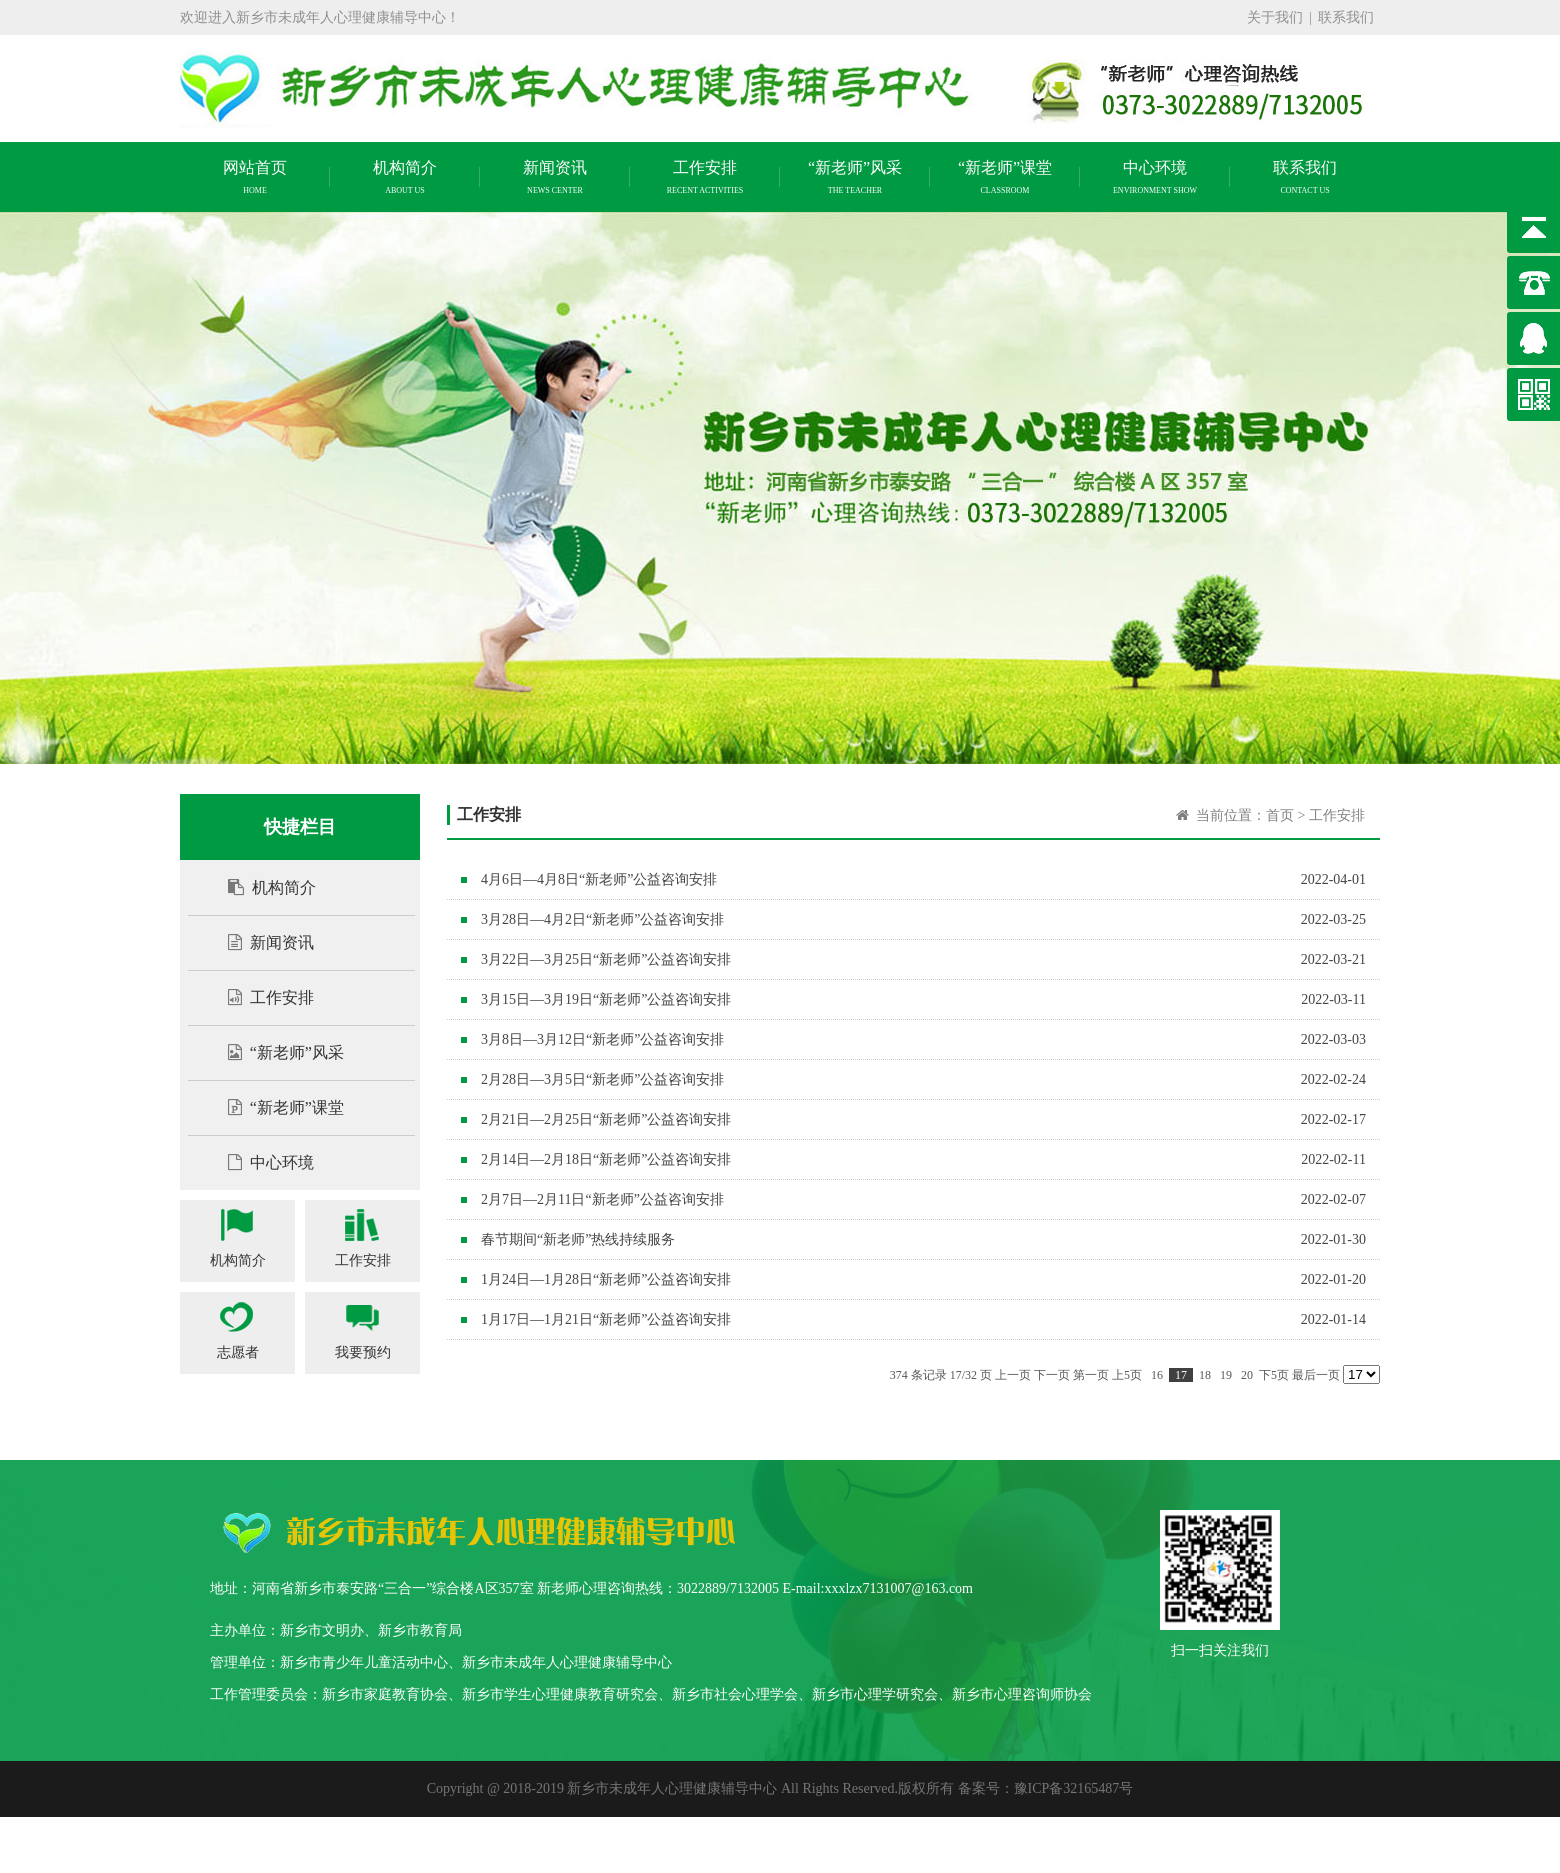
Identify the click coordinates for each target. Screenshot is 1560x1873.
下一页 (1052, 1375)
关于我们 (1275, 17)
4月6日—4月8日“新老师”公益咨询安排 (599, 879)
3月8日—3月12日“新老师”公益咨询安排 (602, 1039)
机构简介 (262, 887)
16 (1157, 1375)
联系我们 (1346, 17)
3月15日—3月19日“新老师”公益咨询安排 (606, 999)
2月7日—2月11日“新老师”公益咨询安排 (602, 1199)
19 (1226, 1375)
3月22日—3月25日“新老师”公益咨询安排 (606, 959)
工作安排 (261, 997)
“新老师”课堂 (276, 1107)
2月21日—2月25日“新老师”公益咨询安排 (606, 1119)
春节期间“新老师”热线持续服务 (578, 1239)
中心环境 (261, 1162)
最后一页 (1316, 1375)
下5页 (1274, 1375)
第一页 (1091, 1375)
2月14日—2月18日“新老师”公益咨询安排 (606, 1159)
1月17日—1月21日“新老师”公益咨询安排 (606, 1319)
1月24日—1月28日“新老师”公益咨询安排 (606, 1279)
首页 (1280, 815)
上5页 (1127, 1375)
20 (1247, 1375)
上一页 (1013, 1375)
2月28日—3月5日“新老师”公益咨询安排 (602, 1079)
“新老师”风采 (276, 1052)
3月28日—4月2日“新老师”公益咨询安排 (602, 919)
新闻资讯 (261, 942)
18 (1205, 1375)
